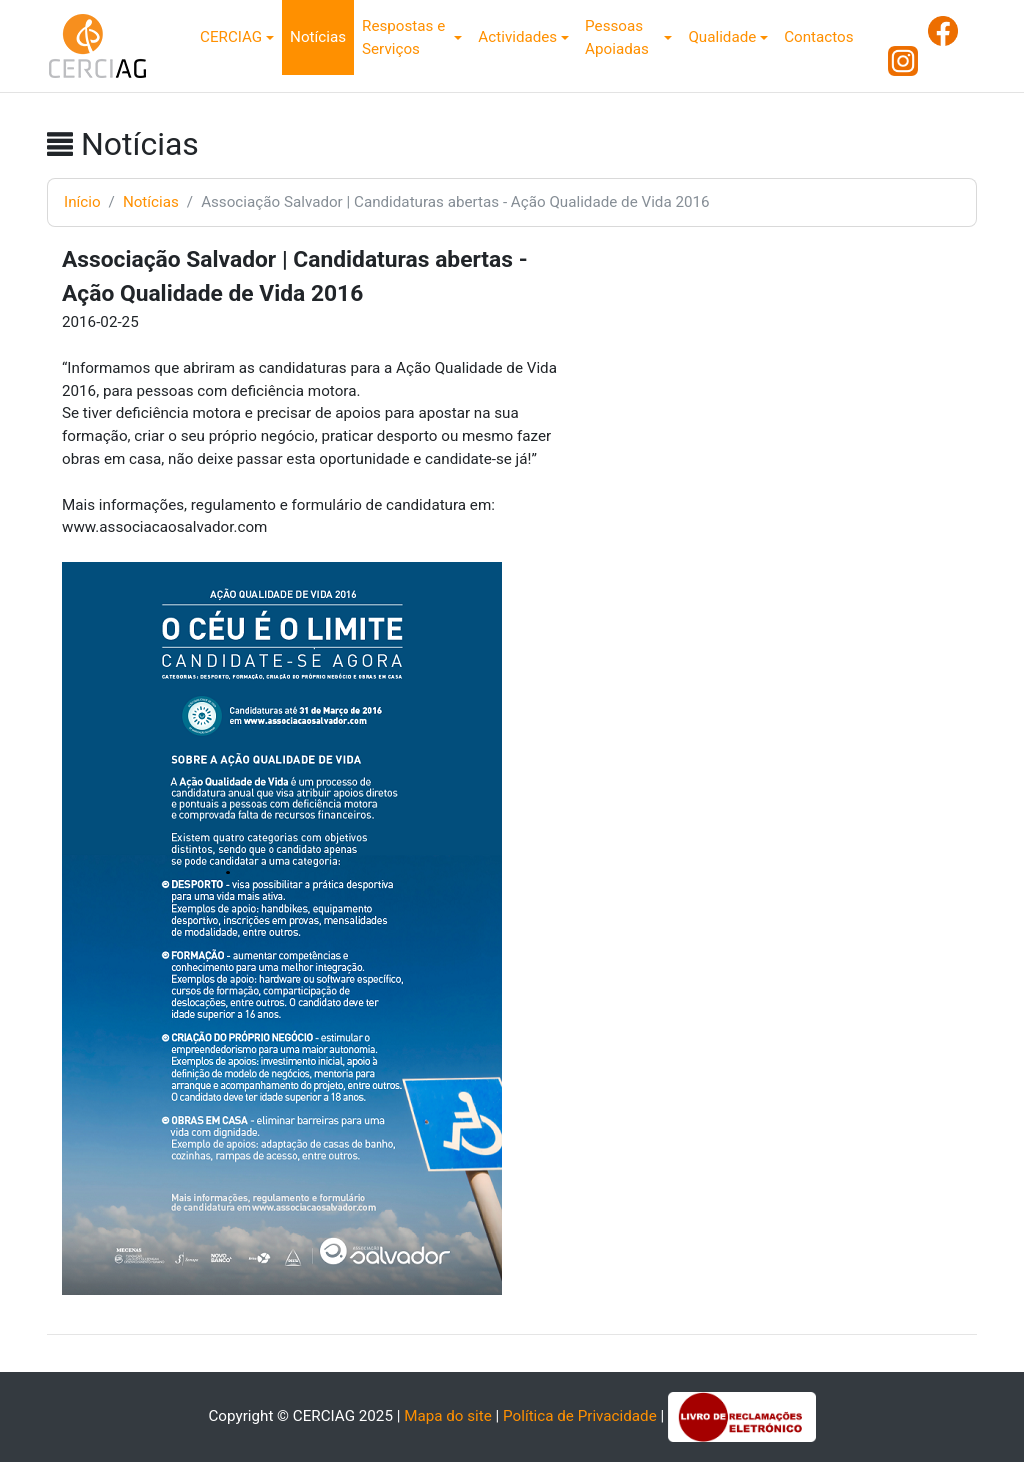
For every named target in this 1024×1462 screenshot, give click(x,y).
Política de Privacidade (580, 1416)
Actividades (517, 37)
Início (82, 202)
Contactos (818, 37)
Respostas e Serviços (403, 37)
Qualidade (722, 37)
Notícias (318, 37)
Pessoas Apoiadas (617, 37)
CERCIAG (231, 37)
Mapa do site (448, 1416)
